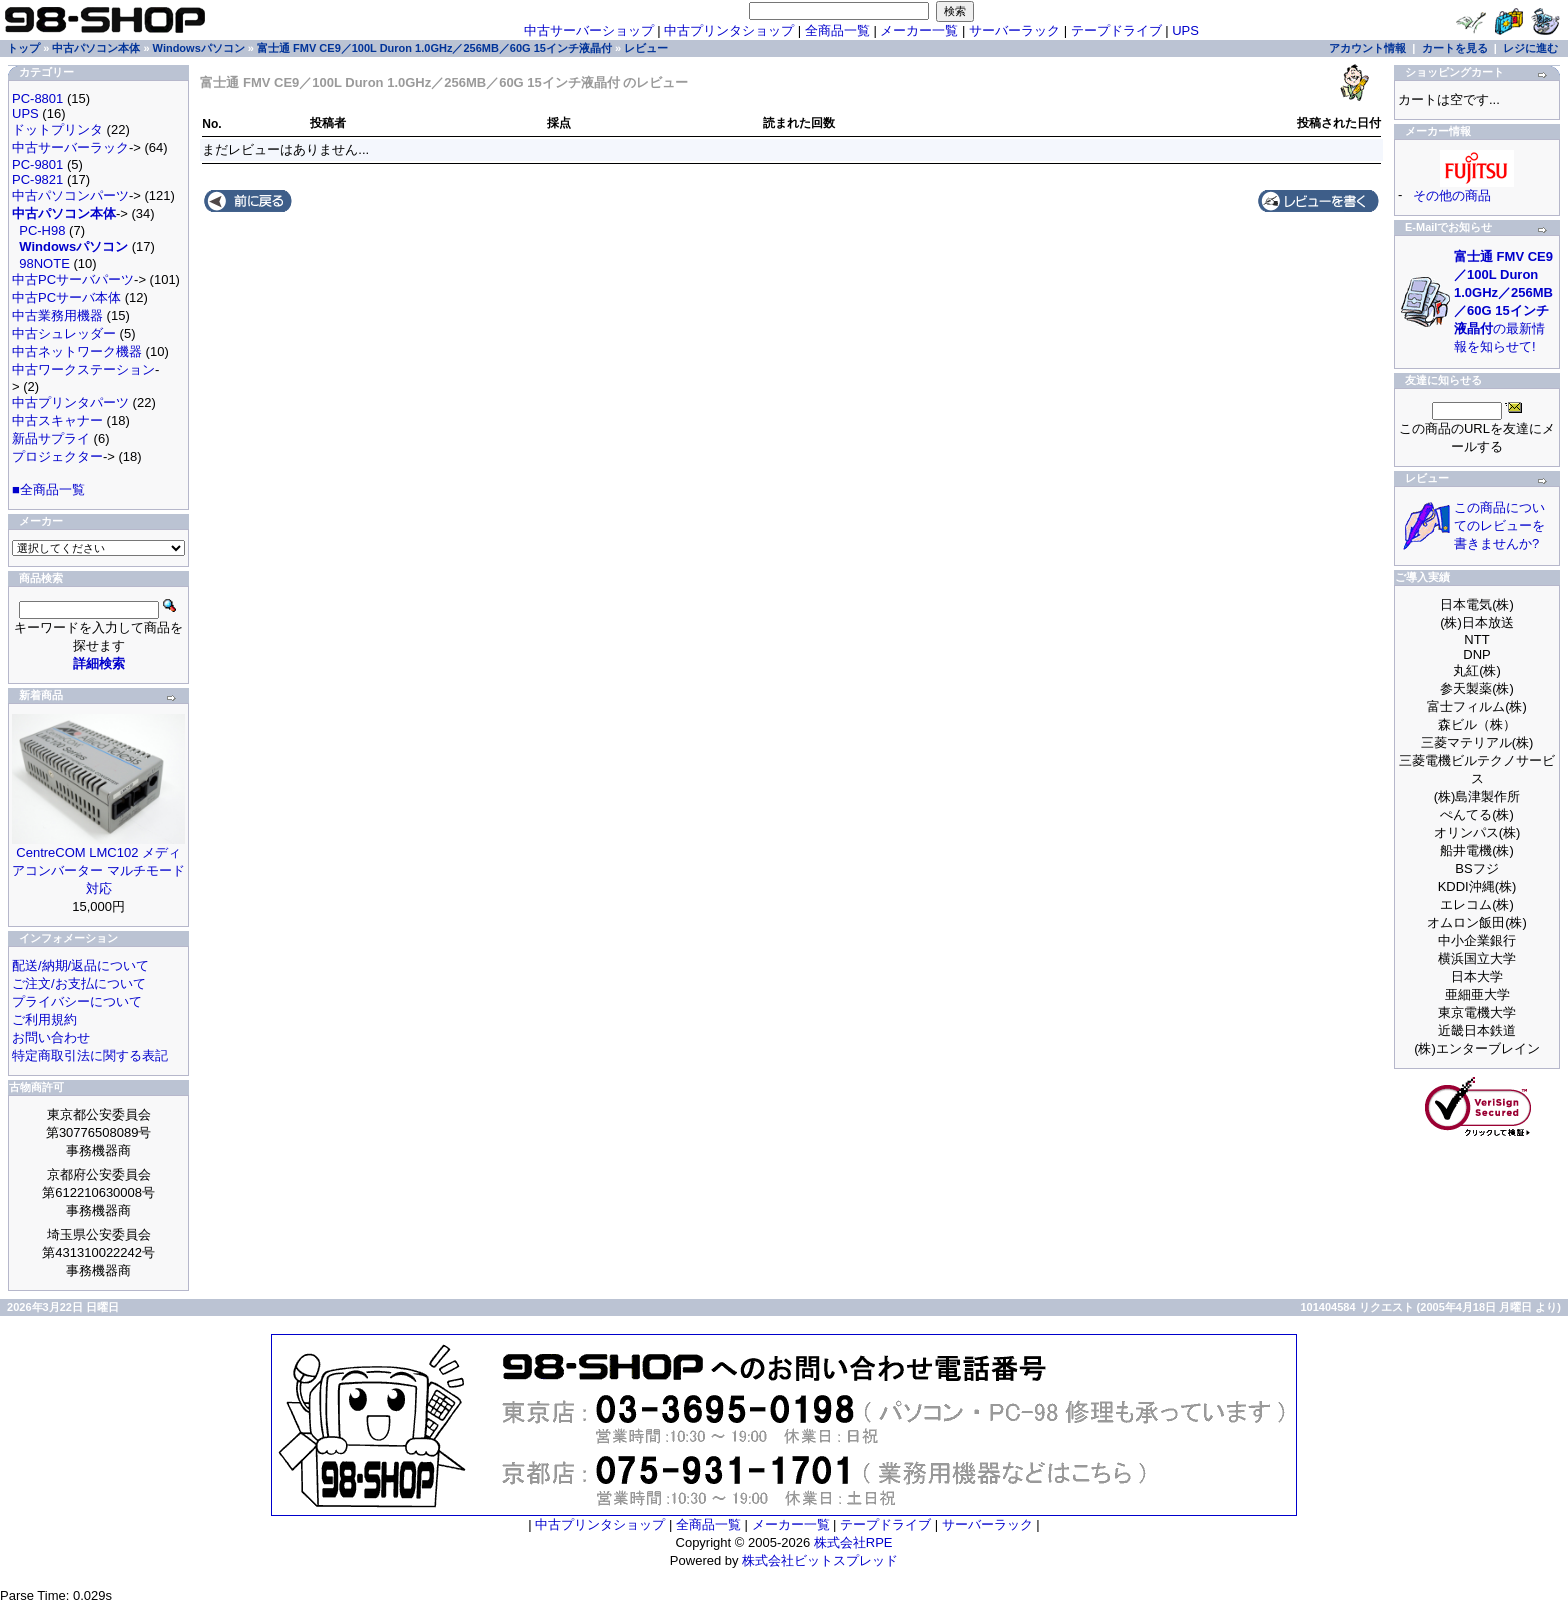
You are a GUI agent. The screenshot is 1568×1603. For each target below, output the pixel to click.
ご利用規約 (44, 1019)
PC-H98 (42, 230)
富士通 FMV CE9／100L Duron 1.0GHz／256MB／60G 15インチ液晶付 (434, 48)
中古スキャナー (57, 420)
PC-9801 (37, 164)
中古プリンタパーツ (70, 402)
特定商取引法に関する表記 (90, 1055)
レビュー (646, 48)
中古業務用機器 (57, 315)
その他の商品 (1452, 195)
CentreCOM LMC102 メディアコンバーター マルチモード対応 (98, 870)
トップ (23, 48)
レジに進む (1530, 48)
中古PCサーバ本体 (66, 297)
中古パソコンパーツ (70, 195)
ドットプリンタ (57, 129)
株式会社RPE (853, 1542)
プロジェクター (57, 456)
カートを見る (1455, 48)
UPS (1185, 30)
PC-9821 (37, 179)
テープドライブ (1116, 30)
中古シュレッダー (64, 333)
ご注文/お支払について (79, 983)
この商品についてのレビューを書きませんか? (1499, 525)
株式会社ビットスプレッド (820, 1560)
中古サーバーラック (70, 147)
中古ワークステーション (83, 369)
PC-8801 (37, 98)
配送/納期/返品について (80, 965)
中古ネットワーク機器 (77, 351)
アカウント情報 (1367, 48)
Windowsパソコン (199, 48)
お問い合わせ (51, 1037)
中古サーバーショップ (589, 30)
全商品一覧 (837, 30)
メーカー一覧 (919, 30)
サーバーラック (1014, 30)
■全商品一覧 (48, 489)
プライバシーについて (77, 1001)
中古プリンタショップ (729, 30)
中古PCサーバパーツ (73, 279)
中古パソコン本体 (96, 48)
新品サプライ (51, 438)
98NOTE (44, 263)
